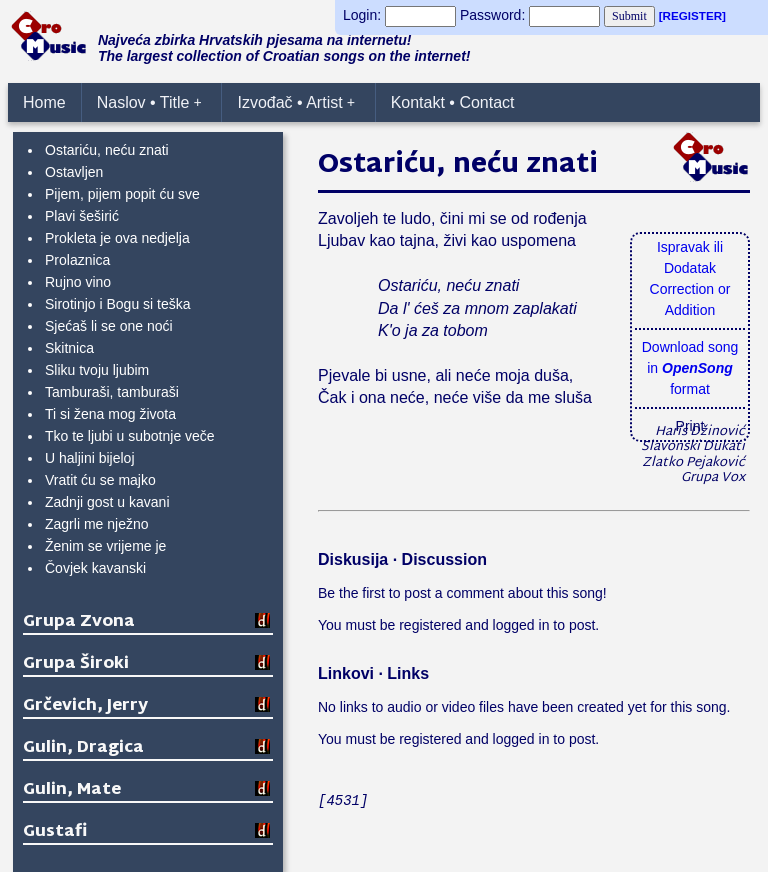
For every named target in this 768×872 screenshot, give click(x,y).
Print (690, 426)
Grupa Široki (76, 664)
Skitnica (69, 348)
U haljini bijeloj (90, 458)
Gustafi (55, 832)
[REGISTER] (692, 15)
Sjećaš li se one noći (109, 326)
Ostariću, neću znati (107, 150)
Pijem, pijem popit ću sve (122, 194)
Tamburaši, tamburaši (112, 392)
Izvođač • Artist (296, 102)
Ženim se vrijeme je (105, 546)
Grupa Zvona (79, 622)
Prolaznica (77, 260)
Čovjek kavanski (95, 568)
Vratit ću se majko (100, 480)
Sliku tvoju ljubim (97, 370)
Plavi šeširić (82, 216)
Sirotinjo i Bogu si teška (118, 304)
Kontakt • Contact (453, 102)
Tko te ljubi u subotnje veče (130, 436)
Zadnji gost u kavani (107, 502)
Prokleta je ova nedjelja (117, 238)
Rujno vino (78, 282)
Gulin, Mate (72, 790)
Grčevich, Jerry (85, 706)
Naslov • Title (149, 102)
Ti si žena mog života (110, 414)
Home (44, 102)
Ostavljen (74, 172)
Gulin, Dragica (83, 748)
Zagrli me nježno (97, 524)
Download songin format (690, 368)
